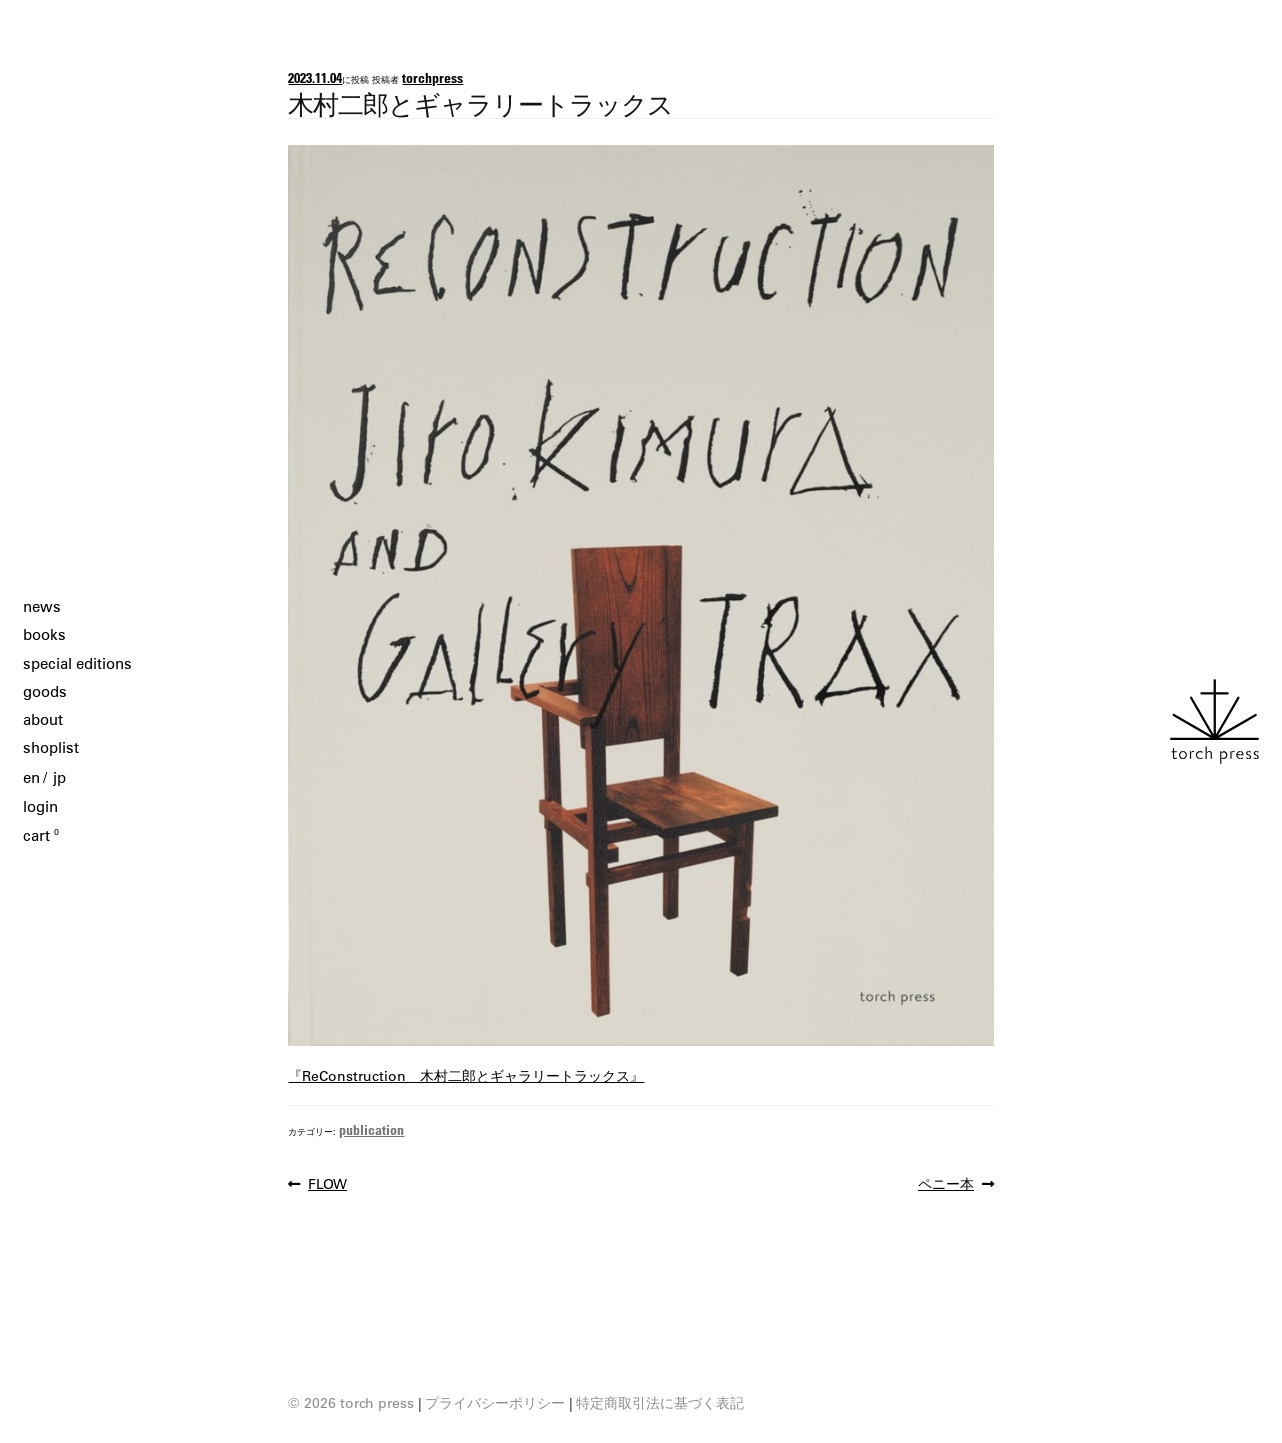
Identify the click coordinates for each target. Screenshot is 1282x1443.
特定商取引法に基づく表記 (660, 1403)
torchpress (432, 77)
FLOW (327, 1184)
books (44, 634)
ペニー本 (946, 1184)
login (40, 806)
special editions (77, 663)
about (43, 719)
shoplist (51, 747)
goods (45, 691)
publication (371, 1129)
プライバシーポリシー (495, 1403)
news (42, 606)
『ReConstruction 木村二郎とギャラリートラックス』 (466, 1076)
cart (41, 835)
